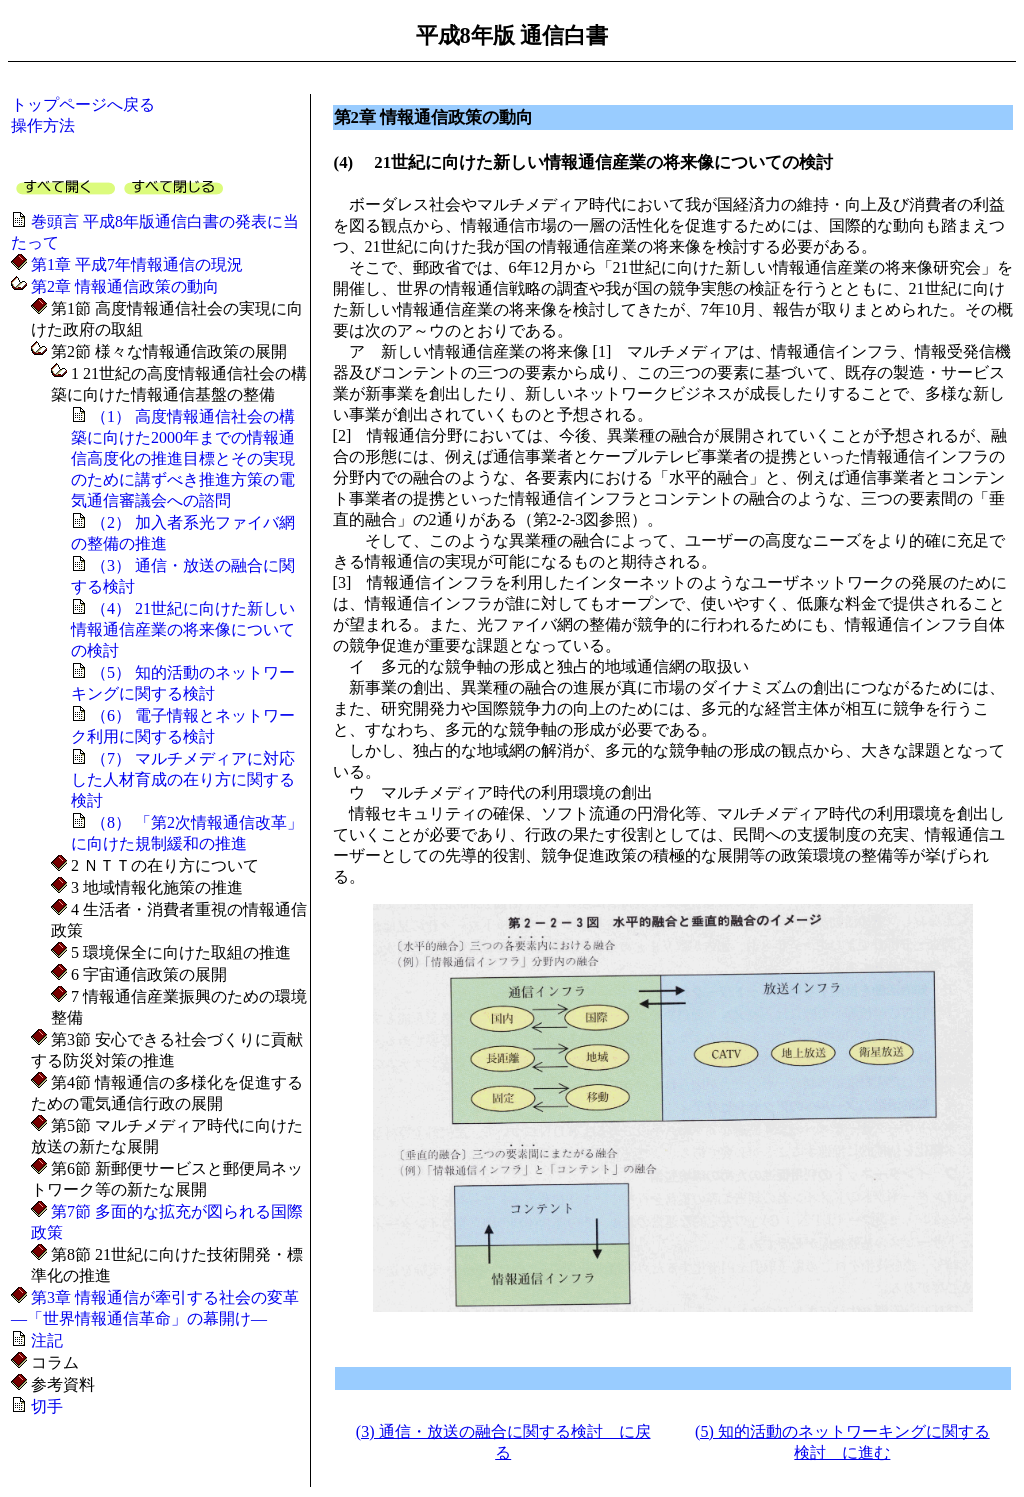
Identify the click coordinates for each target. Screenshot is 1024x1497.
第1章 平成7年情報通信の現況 (135, 264)
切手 (45, 1406)
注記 (45, 1340)
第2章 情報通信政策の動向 (123, 286)
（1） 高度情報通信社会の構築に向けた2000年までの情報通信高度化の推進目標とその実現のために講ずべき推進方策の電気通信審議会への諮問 (183, 458)
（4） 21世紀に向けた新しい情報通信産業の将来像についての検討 (183, 629)
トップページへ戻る (83, 104)
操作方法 (43, 125)
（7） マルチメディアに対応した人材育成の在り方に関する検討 (183, 779)
